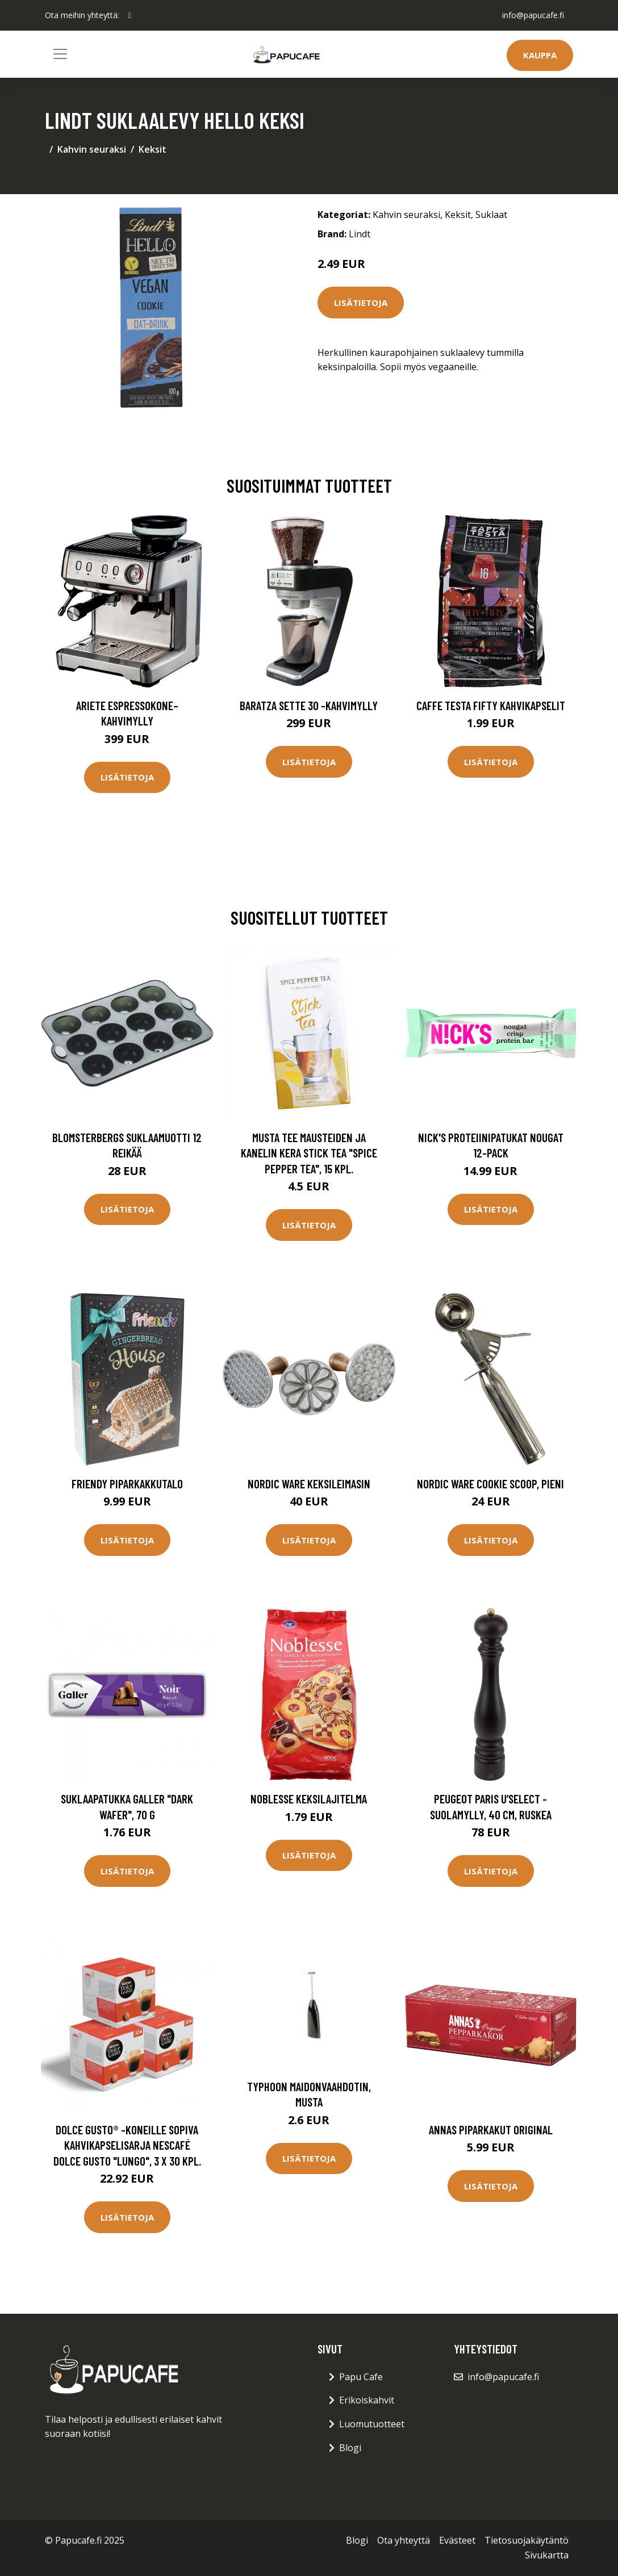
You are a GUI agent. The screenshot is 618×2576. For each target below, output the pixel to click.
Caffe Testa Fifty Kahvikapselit (490, 705)
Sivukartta (547, 2555)
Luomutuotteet (371, 2424)
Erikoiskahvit (366, 2400)
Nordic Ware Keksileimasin (309, 1483)
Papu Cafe (361, 2377)
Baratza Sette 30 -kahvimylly (309, 705)
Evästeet (457, 2540)
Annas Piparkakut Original (491, 2129)
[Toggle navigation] (60, 54)
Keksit (152, 149)
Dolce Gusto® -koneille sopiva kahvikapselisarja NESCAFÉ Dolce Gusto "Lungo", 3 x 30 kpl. (127, 2145)
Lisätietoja (360, 302)
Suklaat (491, 214)
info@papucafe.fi (533, 15)
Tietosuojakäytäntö (527, 2540)
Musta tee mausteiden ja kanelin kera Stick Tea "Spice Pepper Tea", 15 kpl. (309, 1153)
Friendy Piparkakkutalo (127, 1483)
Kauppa (540, 55)
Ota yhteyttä (403, 2540)
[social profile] (130, 15)
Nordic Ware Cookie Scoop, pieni (490, 1483)
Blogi (350, 2447)
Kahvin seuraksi (91, 149)
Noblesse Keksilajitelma (308, 1799)
